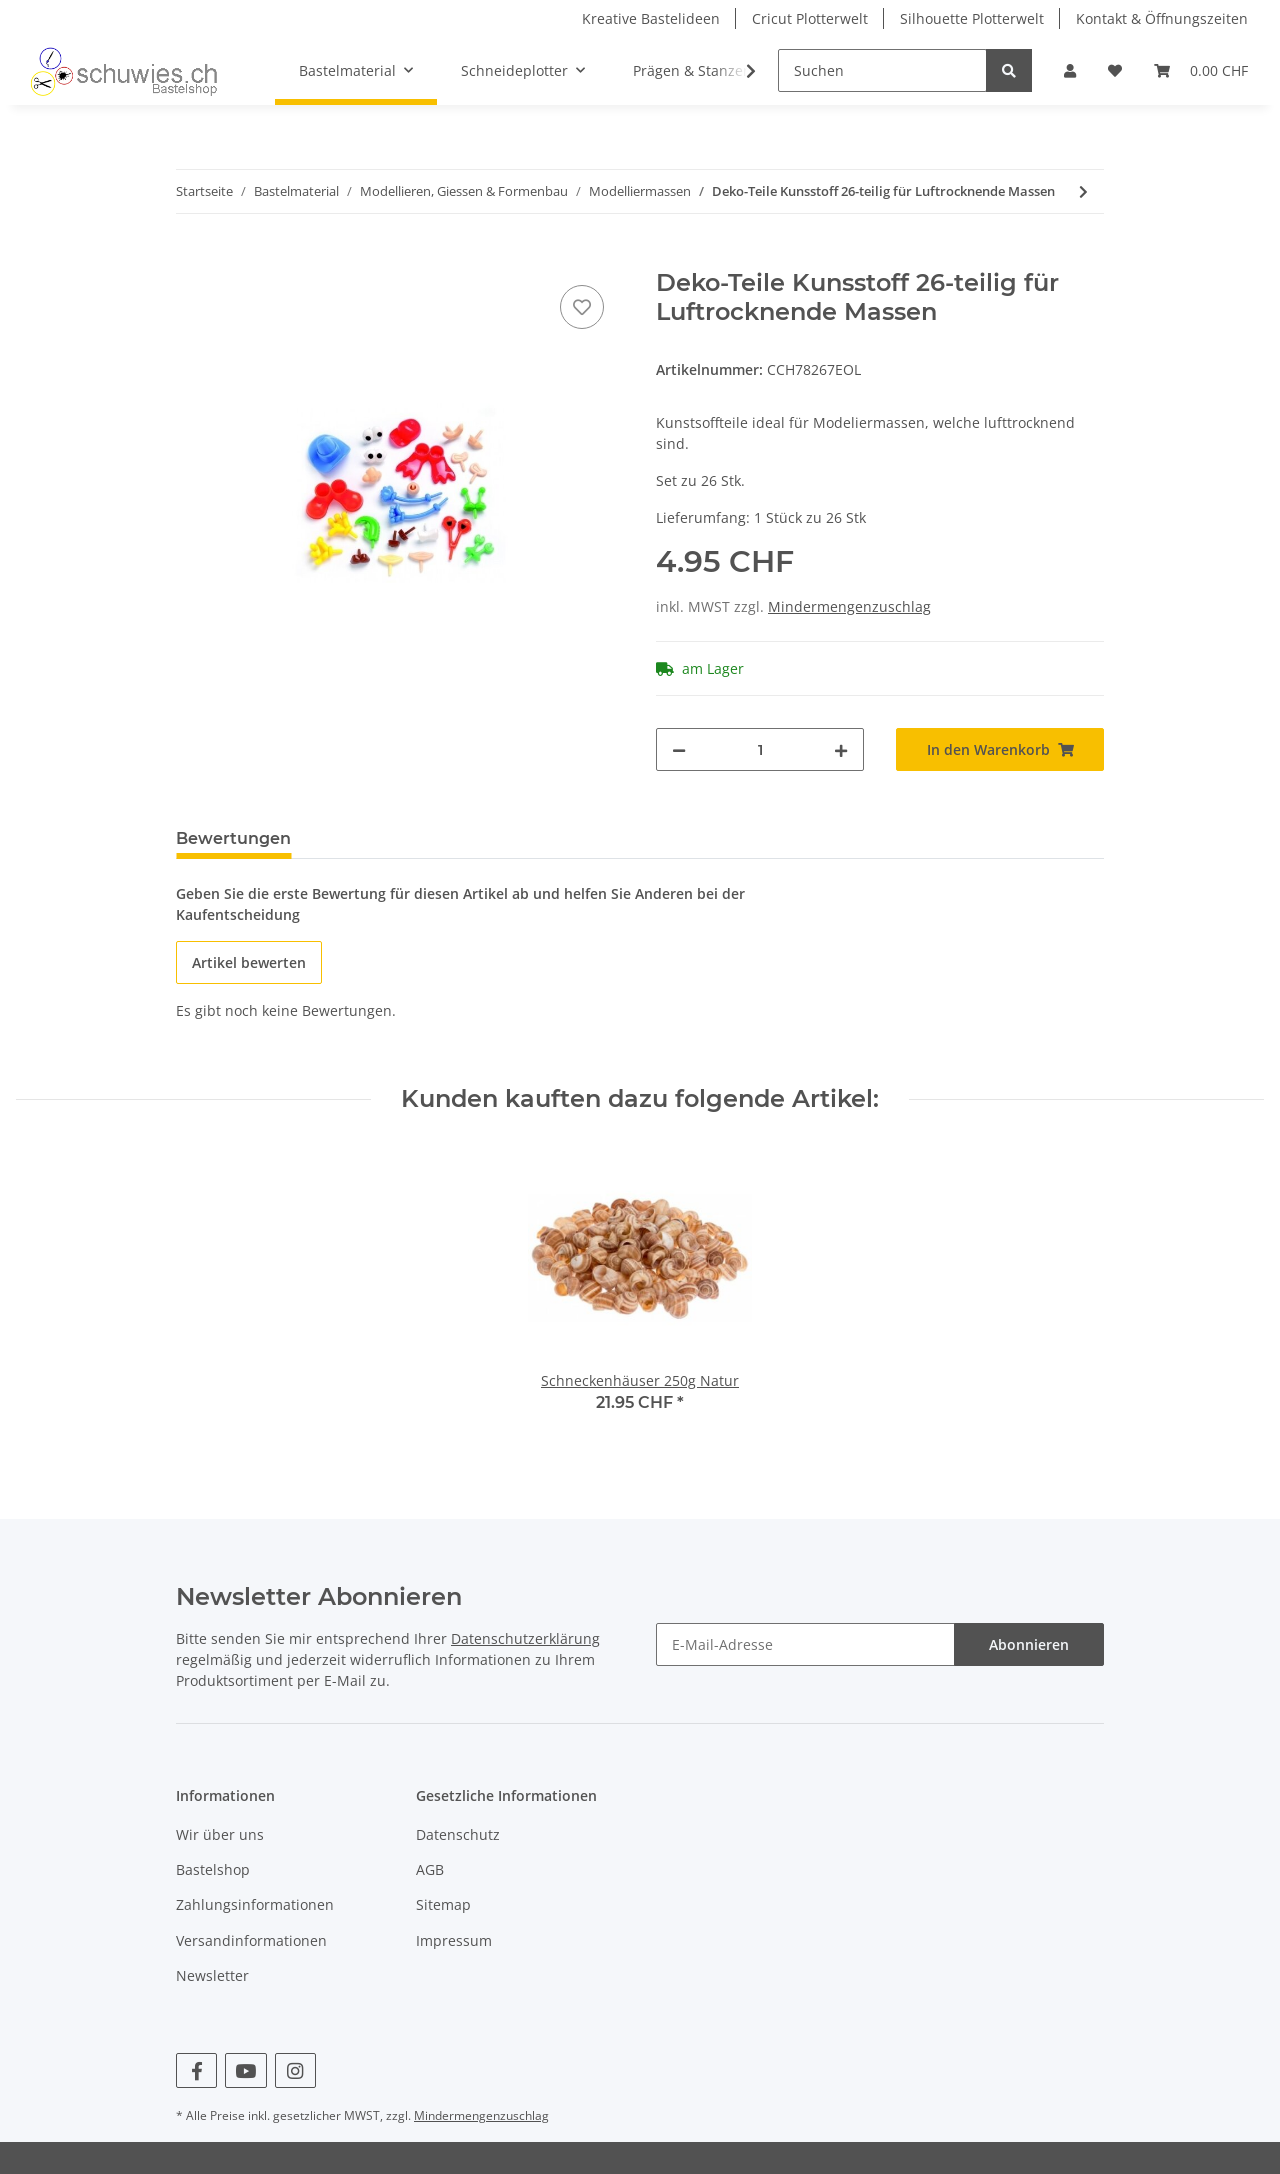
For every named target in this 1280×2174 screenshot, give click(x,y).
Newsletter (212, 1975)
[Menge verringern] (679, 749)
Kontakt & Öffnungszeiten (1162, 18)
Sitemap (443, 1904)
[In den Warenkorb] (192, 258)
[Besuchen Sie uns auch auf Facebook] (196, 2070)
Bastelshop (213, 1869)
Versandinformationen (251, 1940)
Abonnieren (1029, 1644)
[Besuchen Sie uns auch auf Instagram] (295, 2070)
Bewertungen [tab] (233, 838)
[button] (1070, 70)
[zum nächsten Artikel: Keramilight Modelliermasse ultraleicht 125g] (1083, 191)
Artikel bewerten (249, 962)
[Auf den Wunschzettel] (582, 307)
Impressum (454, 1940)
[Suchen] (882, 70)
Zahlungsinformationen (255, 1904)
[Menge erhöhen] (841, 749)
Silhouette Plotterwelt (972, 18)
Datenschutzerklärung (525, 1638)
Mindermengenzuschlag (849, 606)
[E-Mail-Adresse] (805, 1644)
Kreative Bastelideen (651, 18)
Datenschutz (458, 1834)
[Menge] (760, 749)
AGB (430, 1869)
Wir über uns (220, 1834)
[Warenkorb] (1201, 70)
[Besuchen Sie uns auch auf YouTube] (245, 2070)
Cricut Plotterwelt (810, 18)
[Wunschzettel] (1115, 70)
